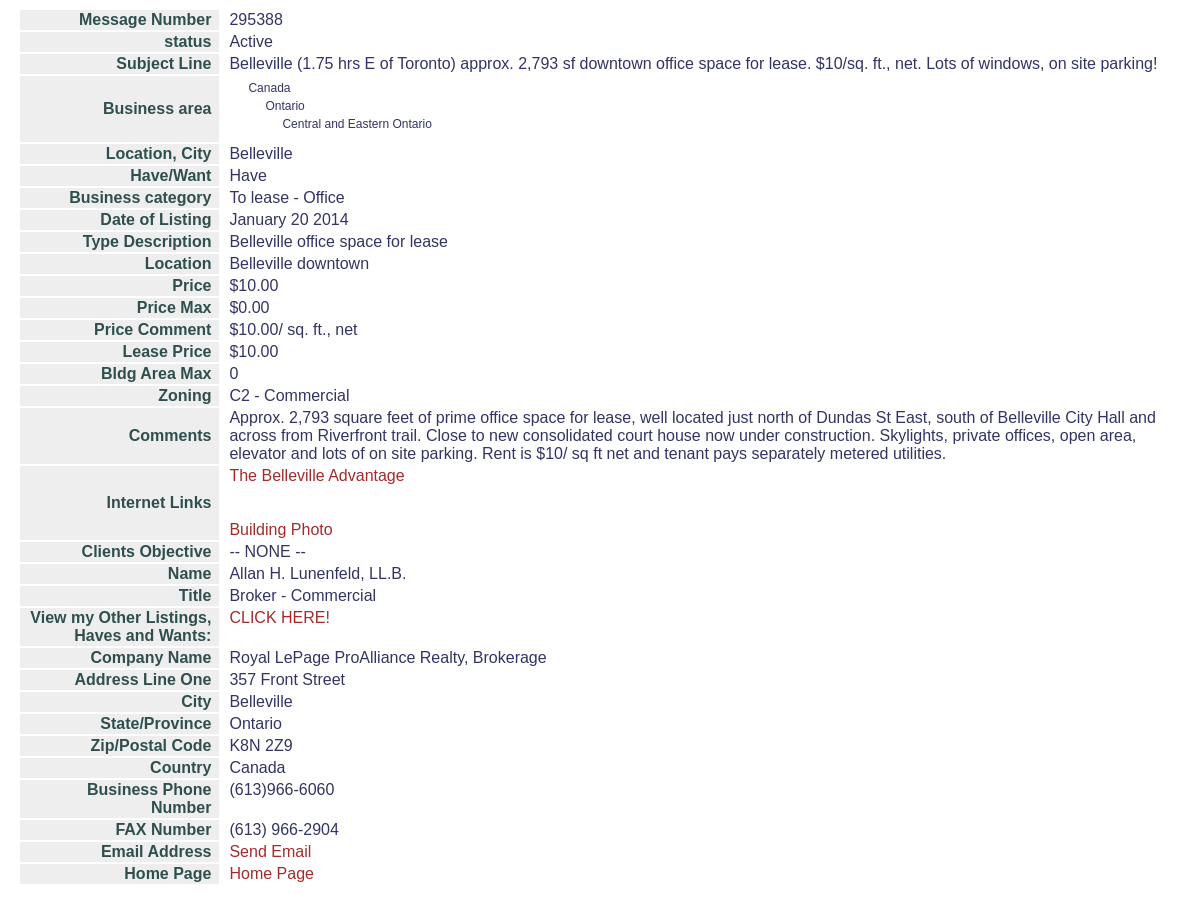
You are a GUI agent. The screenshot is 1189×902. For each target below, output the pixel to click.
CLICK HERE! (279, 617)
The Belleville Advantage (316, 475)
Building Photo (280, 529)
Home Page (271, 873)
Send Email (270, 851)
